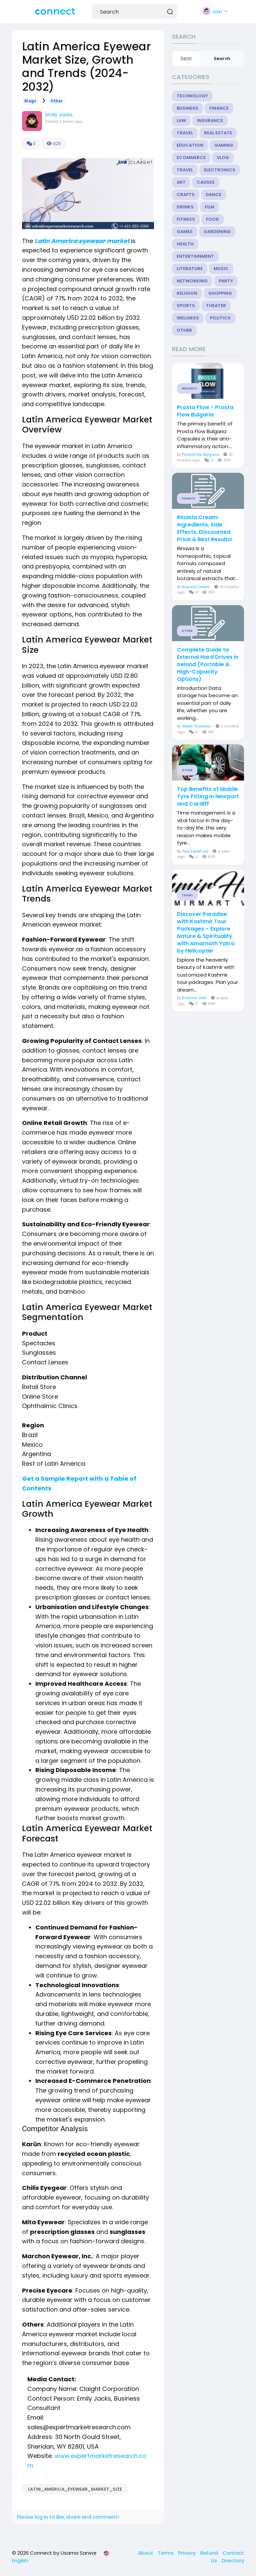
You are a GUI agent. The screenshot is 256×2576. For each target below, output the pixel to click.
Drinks (185, 207)
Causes (206, 182)
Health (185, 244)
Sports (186, 305)
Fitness (186, 219)
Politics (220, 318)
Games (185, 231)
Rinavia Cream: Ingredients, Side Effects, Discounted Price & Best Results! (204, 528)
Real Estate (218, 133)
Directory (233, 2560)
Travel (185, 133)
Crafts (186, 194)
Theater (216, 305)
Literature (190, 268)
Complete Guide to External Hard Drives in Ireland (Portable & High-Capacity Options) (207, 664)
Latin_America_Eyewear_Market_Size (75, 2489)
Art (181, 182)
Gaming (223, 145)
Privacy (187, 2552)
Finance (219, 108)
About (146, 2552)
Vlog (223, 157)
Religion (187, 293)
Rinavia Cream (196, 586)
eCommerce (191, 157)
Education (190, 145)
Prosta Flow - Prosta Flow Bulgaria (205, 411)
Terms (166, 2552)
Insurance (210, 120)
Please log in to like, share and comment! (68, 2516)
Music (221, 268)
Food (212, 219)
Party (226, 281)
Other (56, 101)
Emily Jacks (59, 114)
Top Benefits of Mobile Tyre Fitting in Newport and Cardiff (208, 797)
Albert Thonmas (196, 726)
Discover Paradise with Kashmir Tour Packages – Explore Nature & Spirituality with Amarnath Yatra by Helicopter (205, 933)
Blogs (30, 101)
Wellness (188, 318)
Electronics (219, 170)
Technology (192, 96)
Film (209, 207)
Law (181, 120)
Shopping (220, 293)
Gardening (217, 231)
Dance (213, 194)
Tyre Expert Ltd (195, 851)
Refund (209, 2552)
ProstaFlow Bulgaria (200, 454)
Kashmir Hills (194, 998)
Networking (192, 281)
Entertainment (195, 256)
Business (187, 108)
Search (222, 58)
